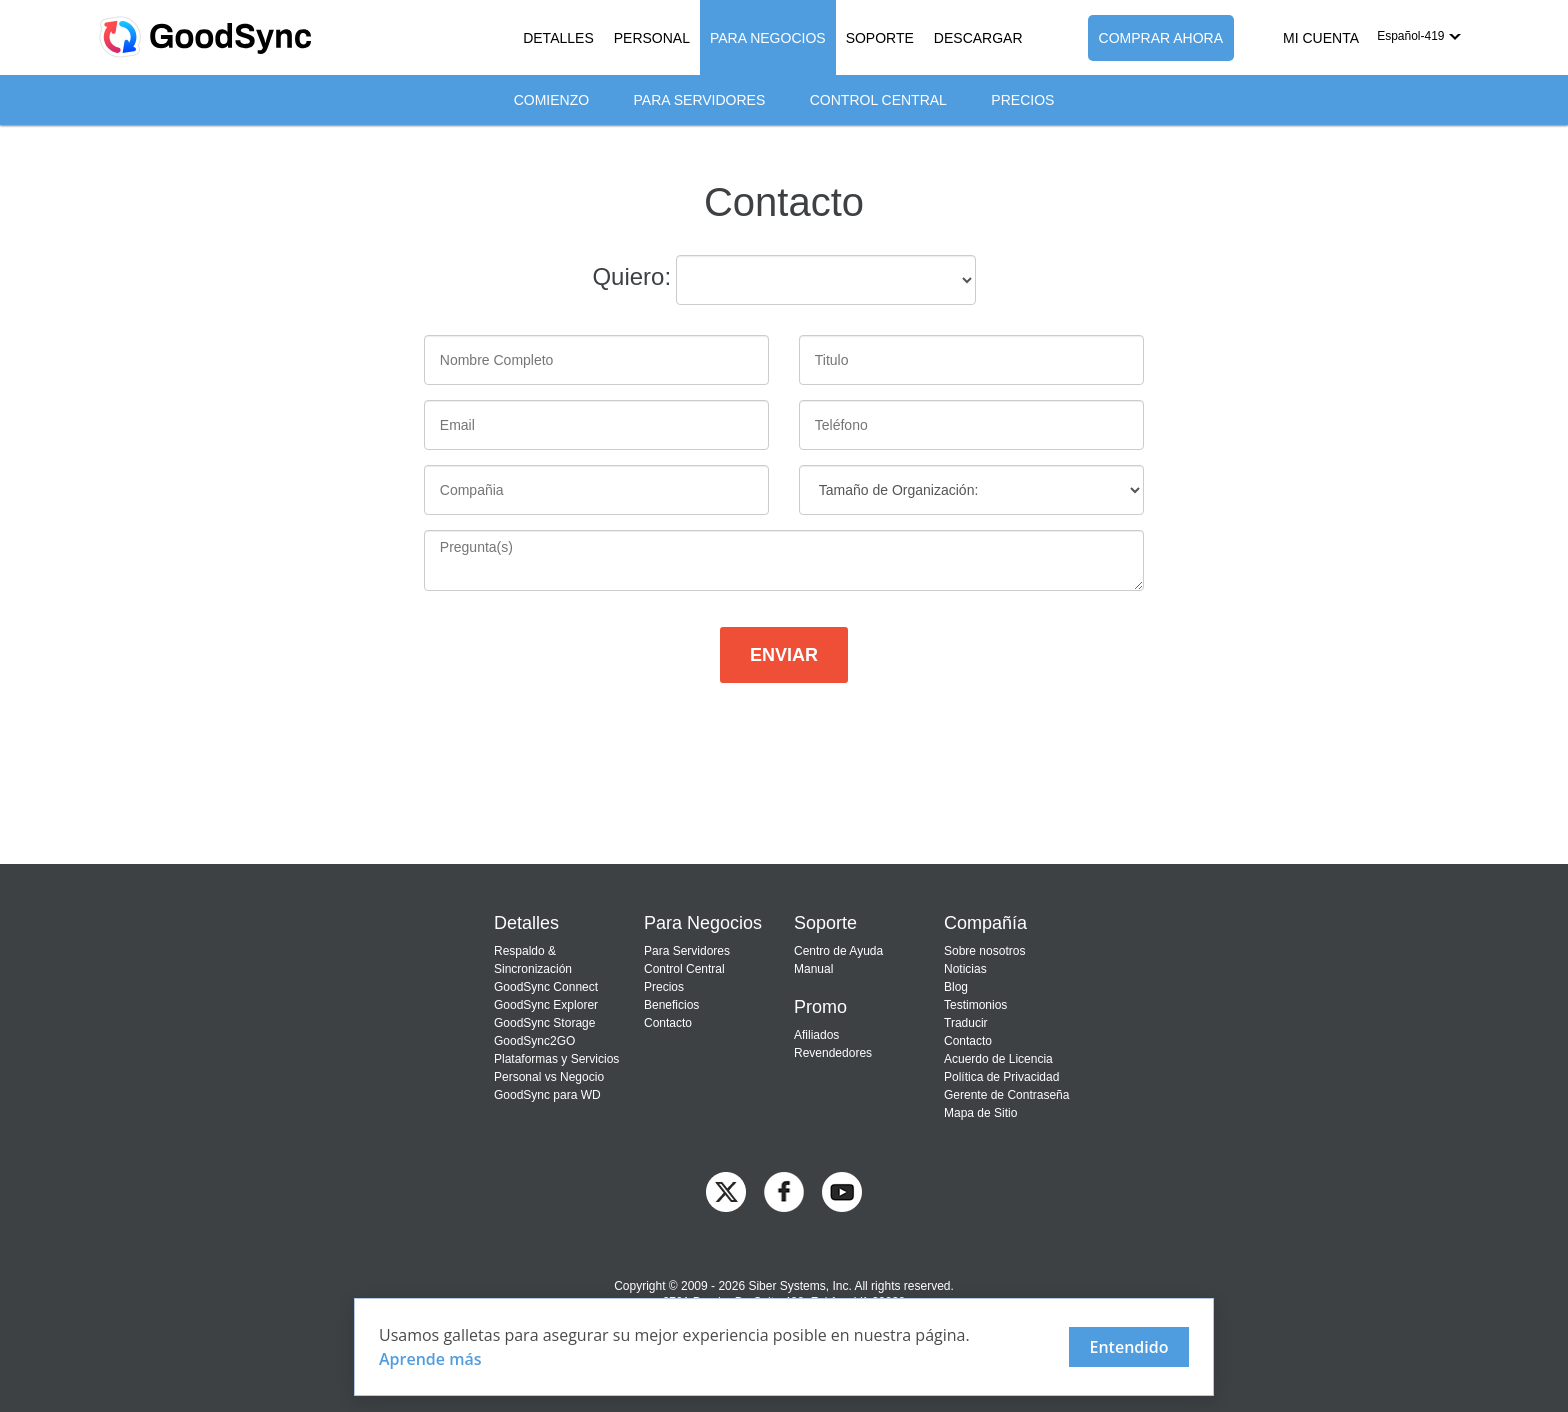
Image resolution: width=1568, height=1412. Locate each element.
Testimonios (975, 1005)
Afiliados (816, 1035)
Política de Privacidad (1001, 1077)
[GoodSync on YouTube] (842, 1190)
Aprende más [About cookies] (430, 1359)
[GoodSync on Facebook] (784, 1190)
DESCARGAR (978, 38)
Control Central (878, 100)
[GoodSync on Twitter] (726, 1190)
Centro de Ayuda (838, 951)
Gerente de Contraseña (1006, 1095)
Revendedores (833, 1053)
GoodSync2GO (534, 1041)
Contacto (668, 1023)
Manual (813, 969)
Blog (956, 987)
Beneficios (671, 1005)
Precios (1022, 100)
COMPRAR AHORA (1161, 38)
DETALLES (558, 38)
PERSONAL (652, 38)
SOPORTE (880, 38)
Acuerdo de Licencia (998, 1059)
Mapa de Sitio (980, 1113)
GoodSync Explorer (546, 1005)
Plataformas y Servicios (556, 1059)
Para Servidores (700, 100)
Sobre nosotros (984, 951)
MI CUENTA (1321, 38)
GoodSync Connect (546, 987)
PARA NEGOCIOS (768, 38)
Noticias (965, 969)
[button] (1419, 36)
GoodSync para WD (547, 1095)
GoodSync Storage (544, 1023)
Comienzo (551, 100)
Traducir (966, 1023)
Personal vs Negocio (549, 1077)
